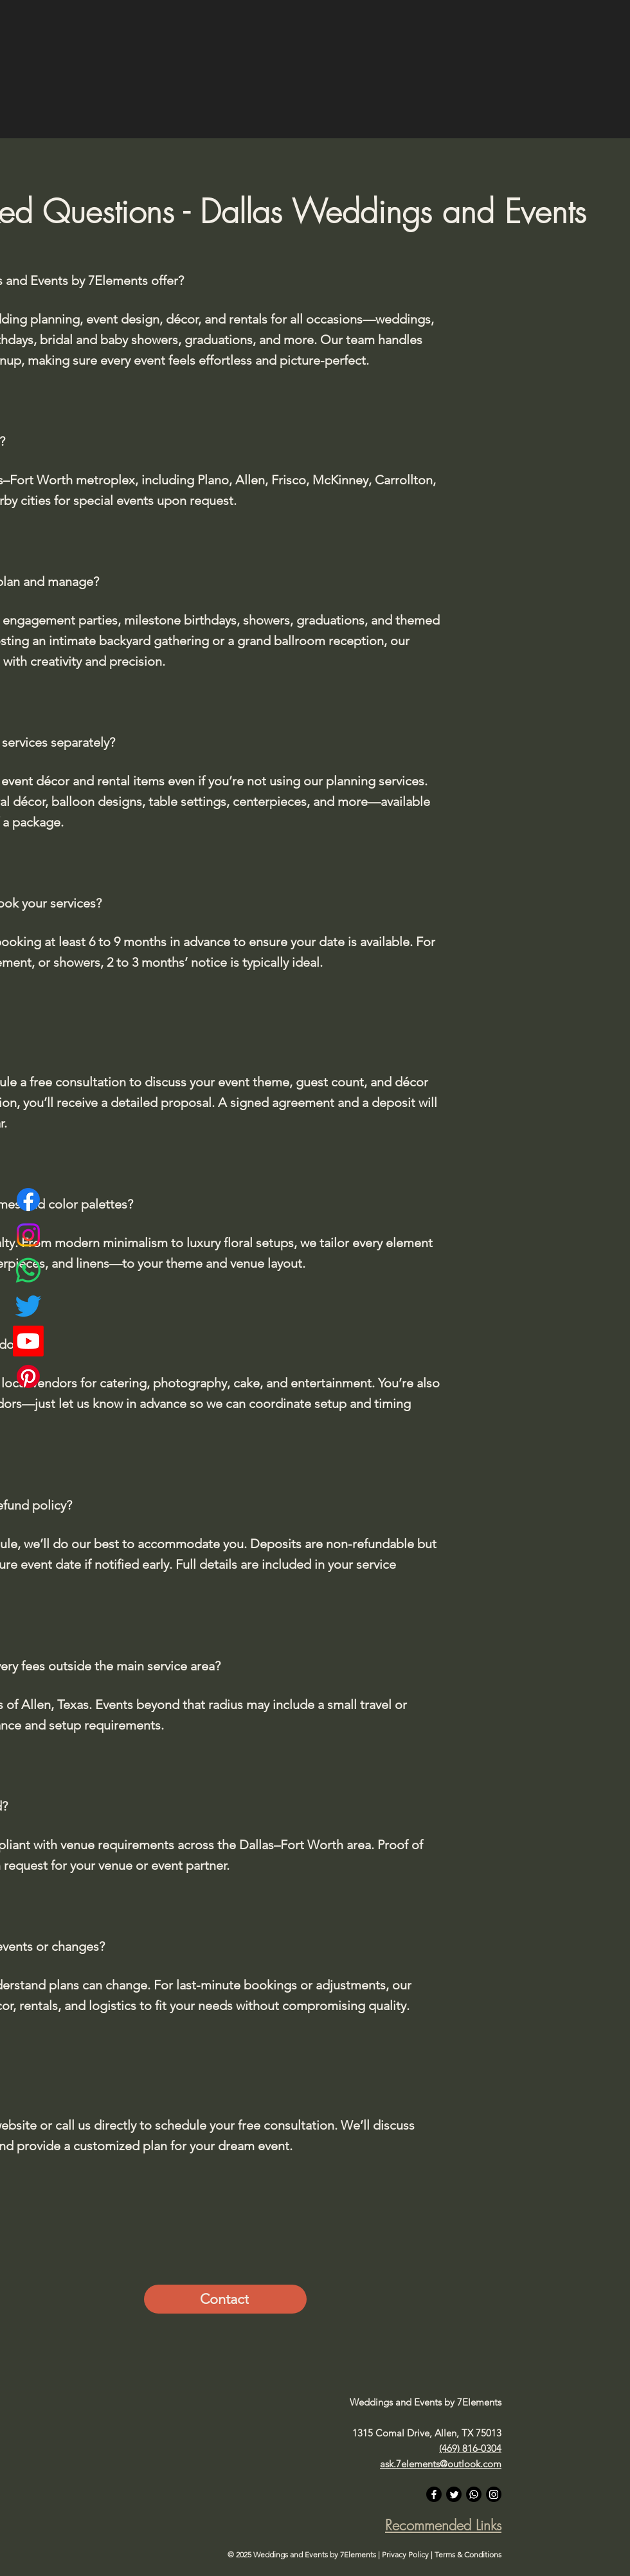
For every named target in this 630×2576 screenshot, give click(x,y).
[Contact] (225, 2299)
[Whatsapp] (28, 1270)
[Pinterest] (28, 1376)
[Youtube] (28, 1341)
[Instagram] (28, 1234)
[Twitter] (28, 1305)
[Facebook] (28, 1199)
